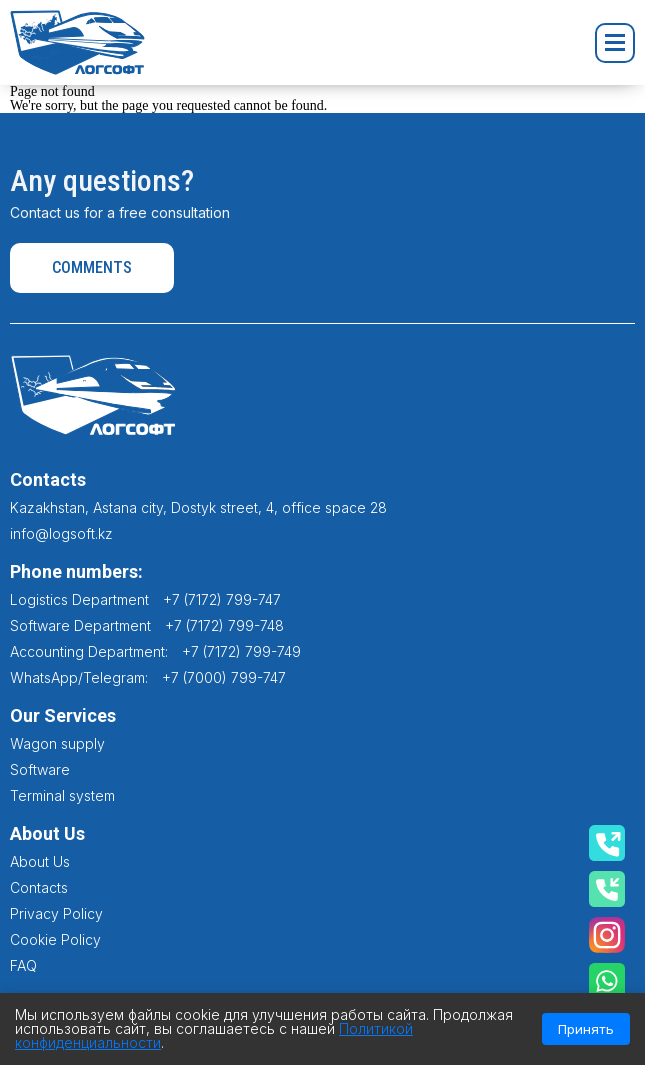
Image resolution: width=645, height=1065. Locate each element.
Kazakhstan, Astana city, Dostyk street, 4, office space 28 (198, 507)
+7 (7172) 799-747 (222, 599)
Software (40, 769)
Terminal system (62, 795)
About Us (40, 861)
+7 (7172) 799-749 (241, 651)
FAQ (23, 965)
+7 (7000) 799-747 (224, 677)
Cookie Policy (55, 939)
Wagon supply (57, 743)
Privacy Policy (56, 913)
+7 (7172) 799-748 (224, 625)
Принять (586, 1029)
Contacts (39, 887)
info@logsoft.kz (61, 533)
